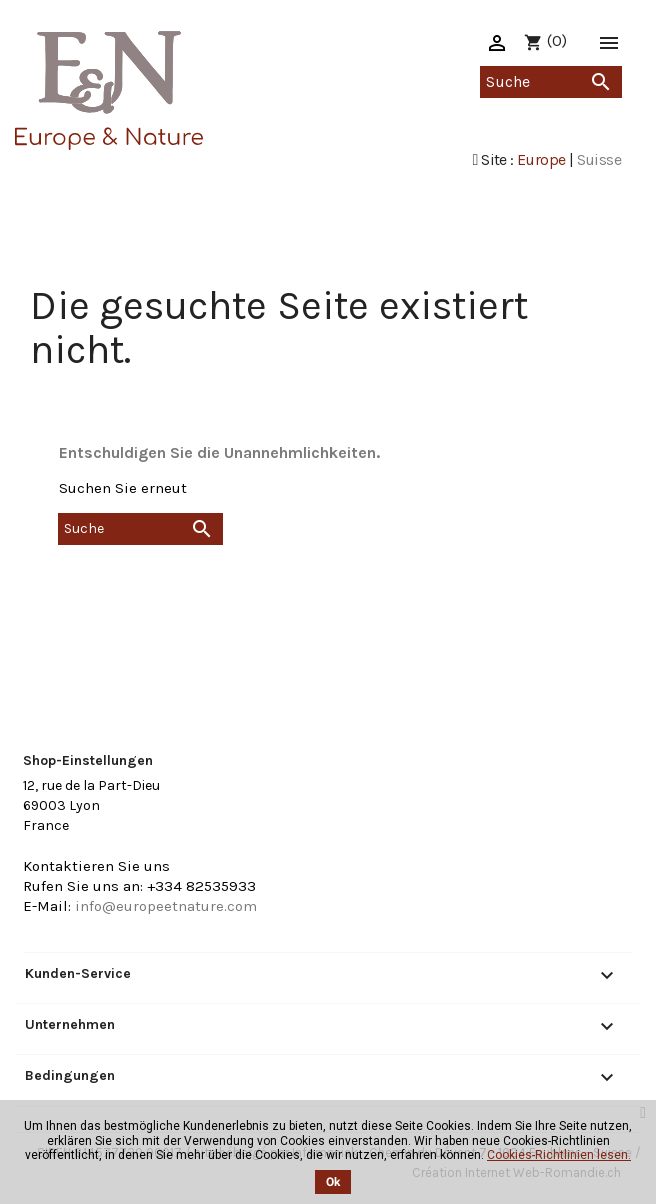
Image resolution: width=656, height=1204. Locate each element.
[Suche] (551, 82)
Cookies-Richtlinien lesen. (559, 1155)
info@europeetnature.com (166, 906)
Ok (333, 1182)
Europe (541, 159)
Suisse (599, 159)
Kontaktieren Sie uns (96, 866)
